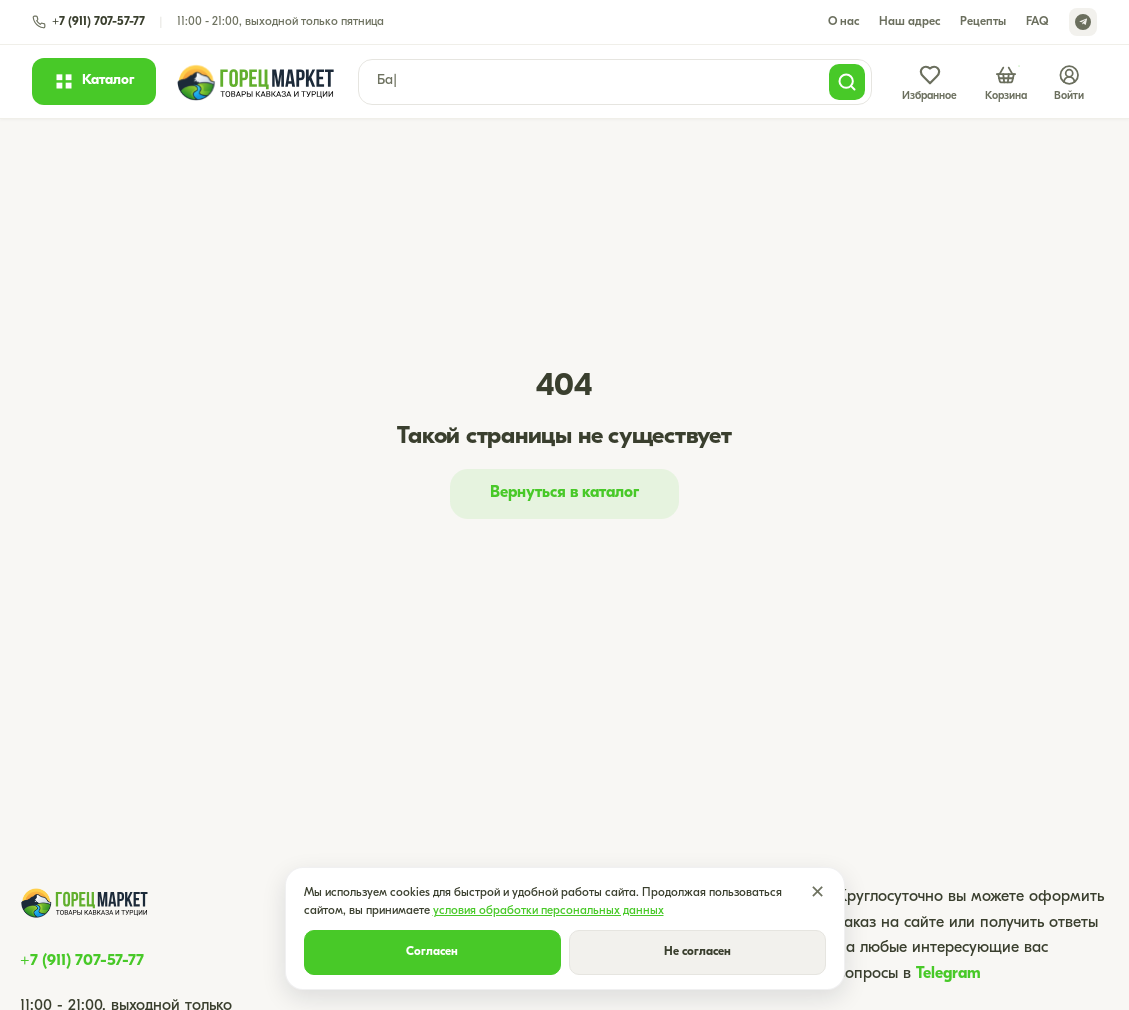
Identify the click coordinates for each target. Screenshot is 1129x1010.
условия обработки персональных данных (548, 911)
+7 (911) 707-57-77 (82, 961)
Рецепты (983, 22)
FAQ (1037, 22)
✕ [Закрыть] (817, 893)
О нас (843, 22)
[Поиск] (847, 82)
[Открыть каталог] (94, 81)
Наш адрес (909, 22)
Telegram (948, 974)
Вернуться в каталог (564, 493)
